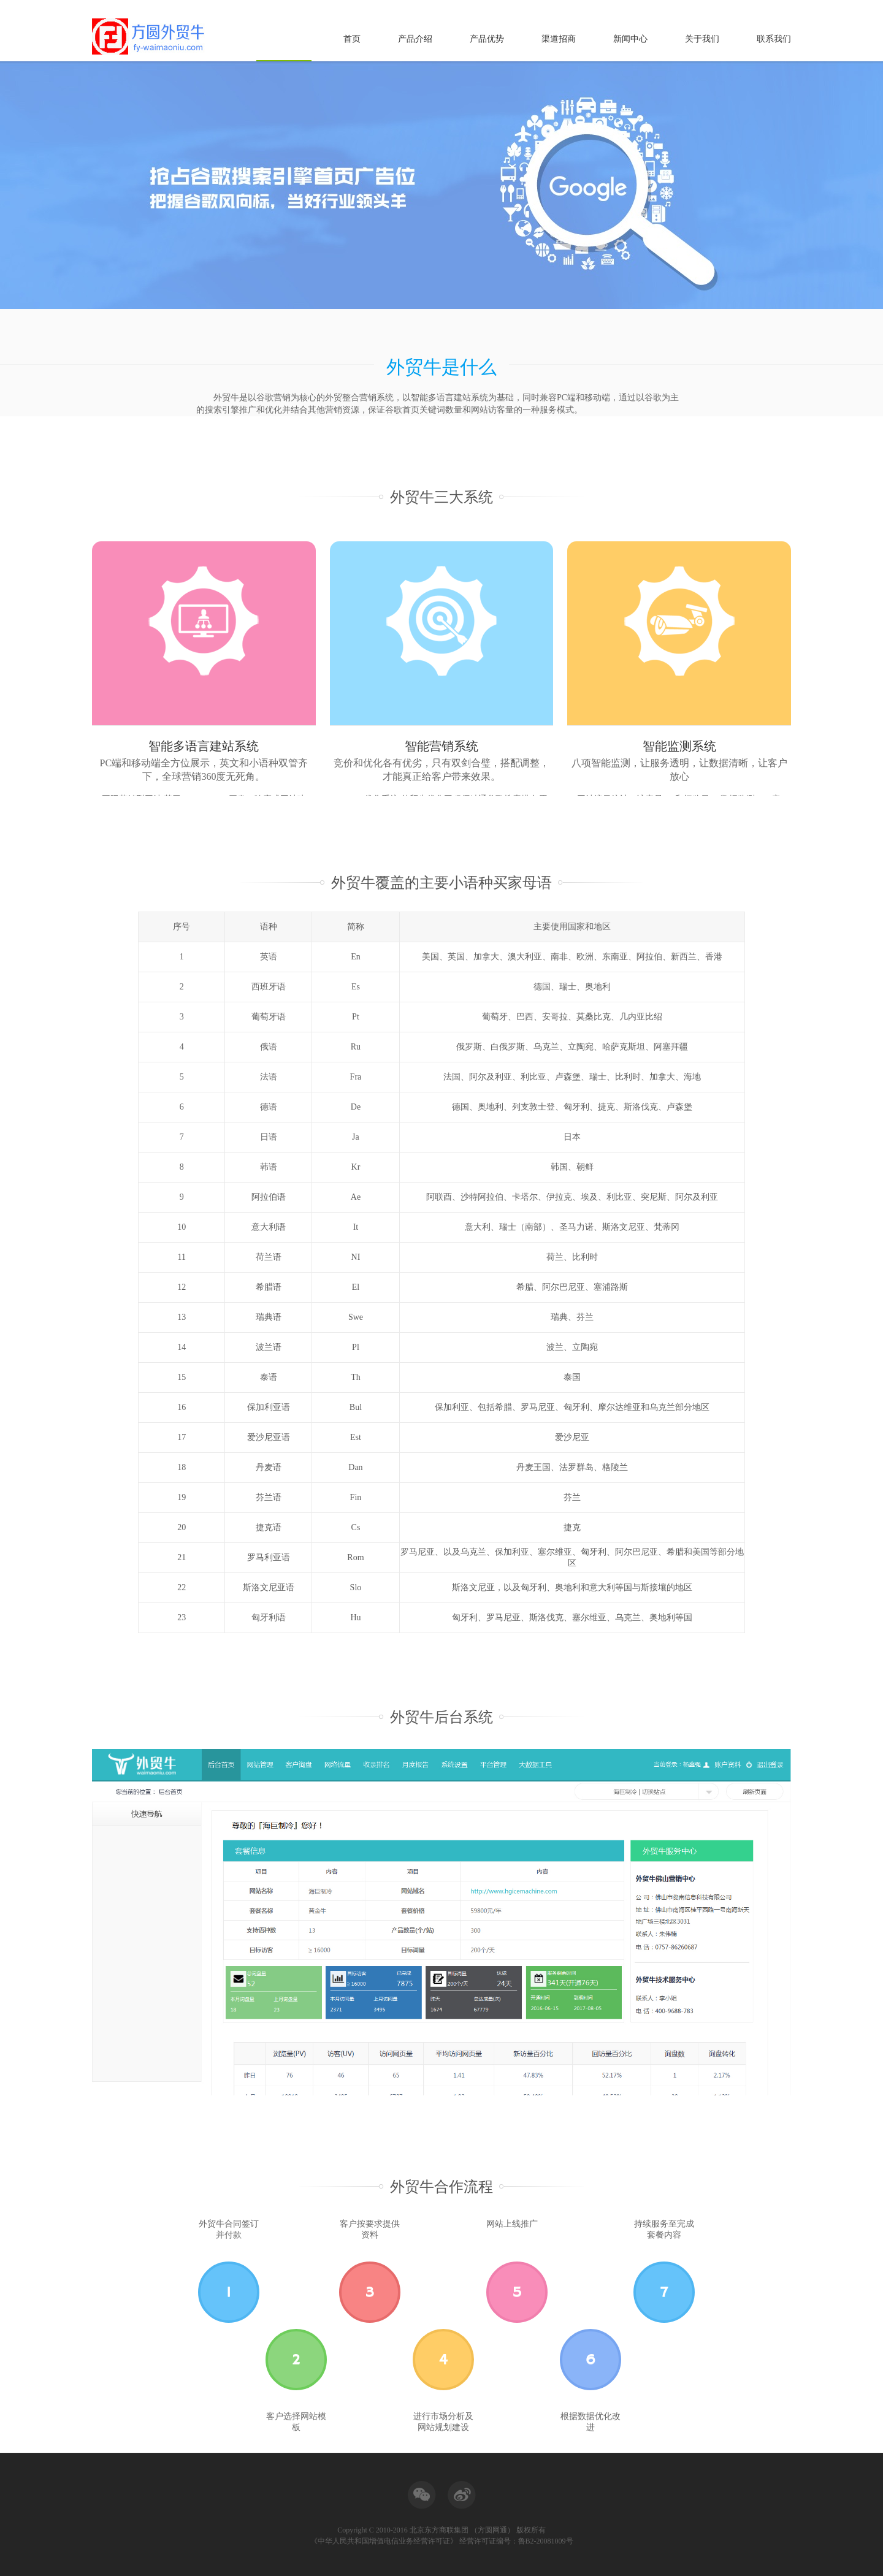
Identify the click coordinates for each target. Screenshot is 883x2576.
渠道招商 (558, 38)
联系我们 (774, 38)
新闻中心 (630, 38)
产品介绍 (415, 38)
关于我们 (702, 38)
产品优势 (487, 38)
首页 (352, 38)
